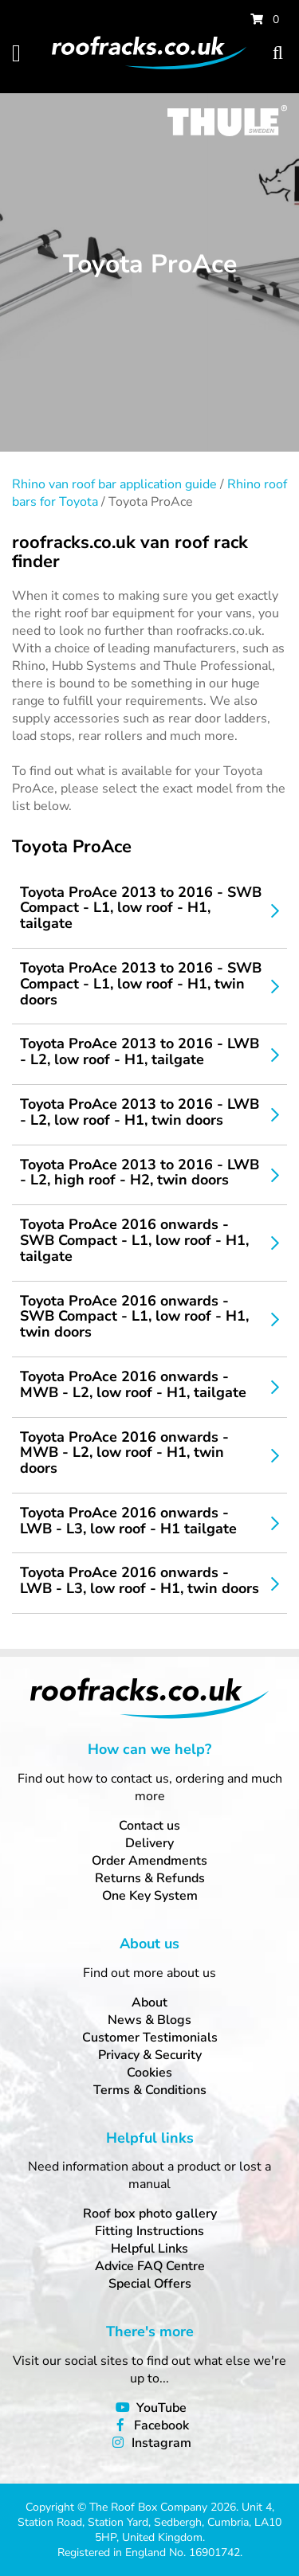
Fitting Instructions (149, 2231)
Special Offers (149, 2283)
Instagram (161, 2443)
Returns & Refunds (150, 1878)
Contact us (149, 1825)
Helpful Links (149, 2248)
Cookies (149, 2072)
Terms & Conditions (150, 2090)
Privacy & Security (150, 2055)
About (149, 2002)
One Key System (150, 1896)
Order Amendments (149, 1860)
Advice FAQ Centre (150, 2266)
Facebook (161, 2425)
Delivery (149, 1843)
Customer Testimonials (150, 2037)
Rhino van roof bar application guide (114, 484)
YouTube (161, 2408)
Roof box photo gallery (150, 2213)
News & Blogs (149, 2020)
